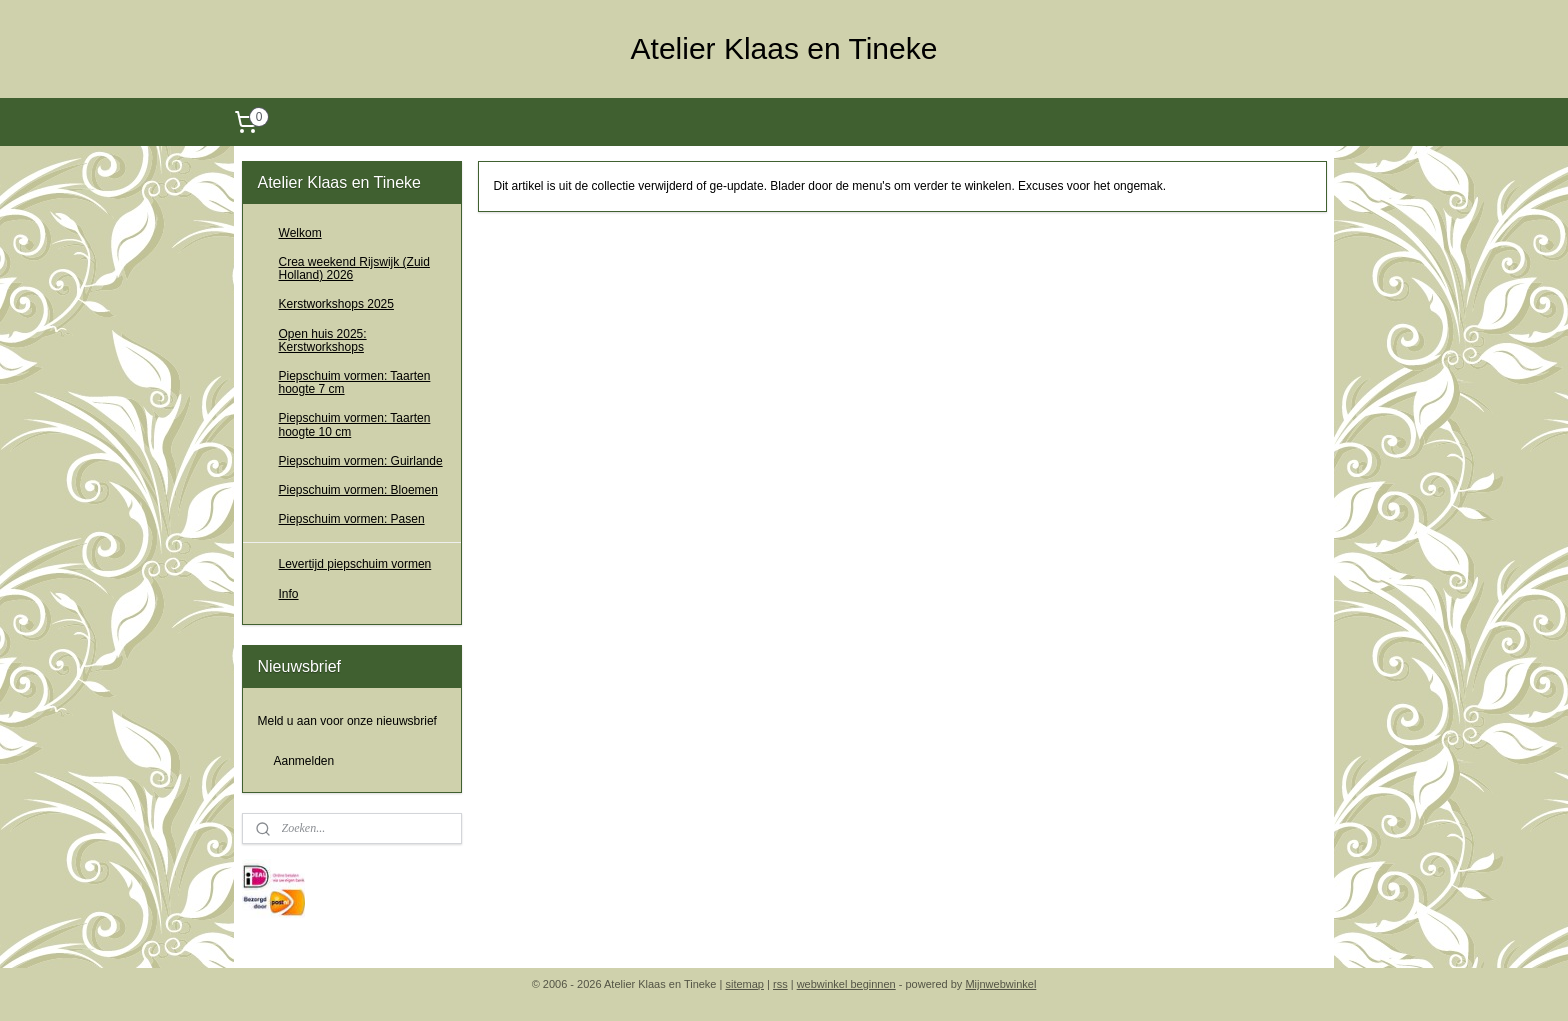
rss (780, 984)
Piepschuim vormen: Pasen (352, 519)
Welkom (300, 233)
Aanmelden (304, 761)
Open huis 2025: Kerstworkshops (323, 340)
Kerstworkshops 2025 (336, 304)
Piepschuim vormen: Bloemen (358, 490)
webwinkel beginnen (846, 984)
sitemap (744, 984)
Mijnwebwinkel (1000, 984)
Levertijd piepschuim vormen (355, 564)
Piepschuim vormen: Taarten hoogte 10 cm (355, 424)
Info (289, 594)
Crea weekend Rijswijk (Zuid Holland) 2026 (354, 268)
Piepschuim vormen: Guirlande (361, 461)
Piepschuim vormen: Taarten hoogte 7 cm (355, 382)
